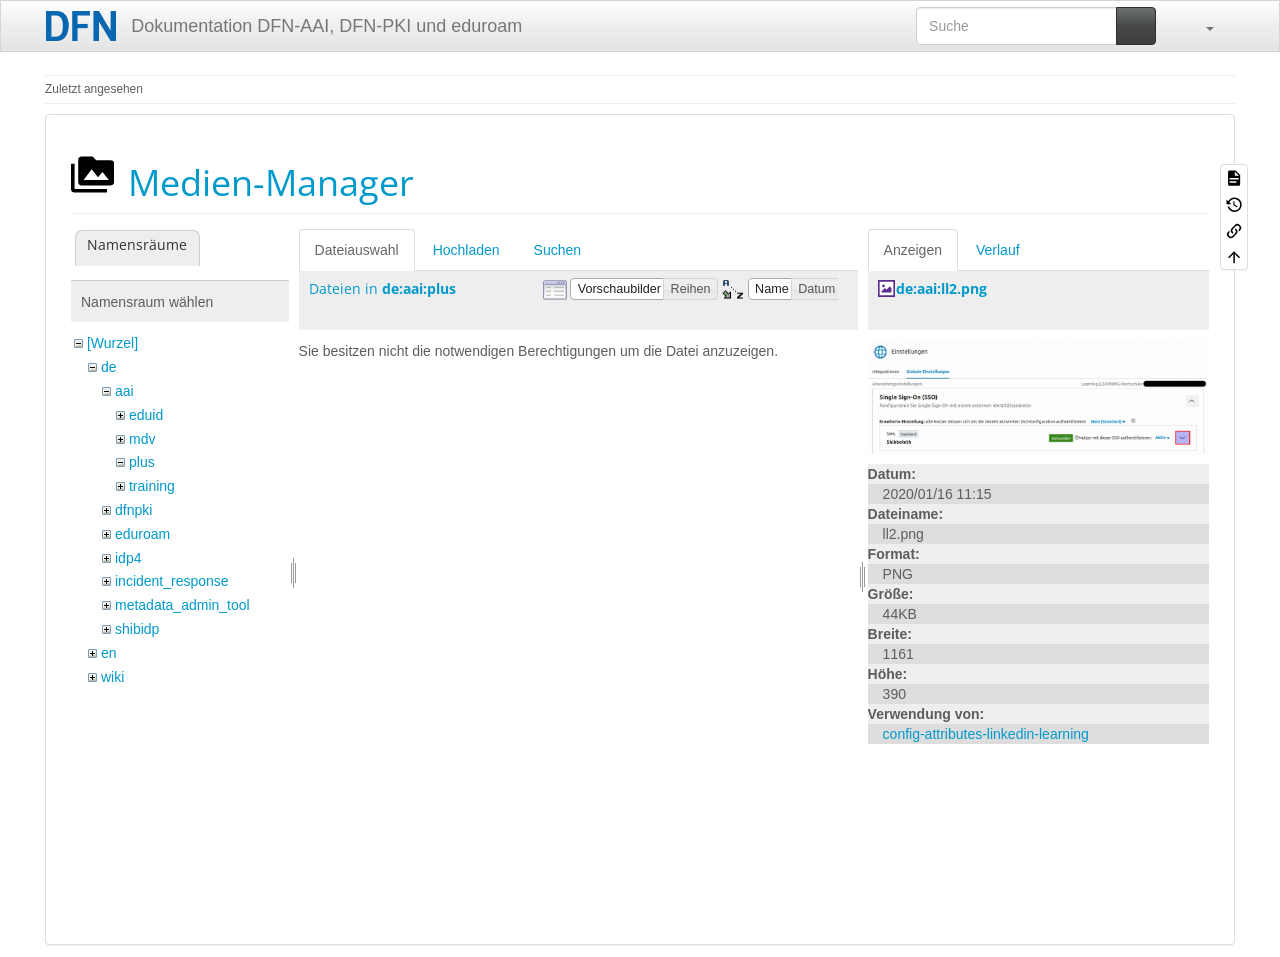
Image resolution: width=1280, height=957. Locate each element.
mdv (142, 439)
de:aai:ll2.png (941, 288)
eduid (146, 415)
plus (142, 462)
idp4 (128, 558)
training (152, 486)
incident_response (172, 581)
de (109, 367)
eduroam (142, 534)
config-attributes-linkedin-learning (986, 734)
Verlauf (998, 250)
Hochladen (466, 250)
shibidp (137, 629)
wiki (112, 677)
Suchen (557, 250)
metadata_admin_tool (182, 605)
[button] (1200, 26)
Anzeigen (913, 250)
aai (124, 391)
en (109, 653)
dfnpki (133, 510)
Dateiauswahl (357, 250)
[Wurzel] (112, 343)
